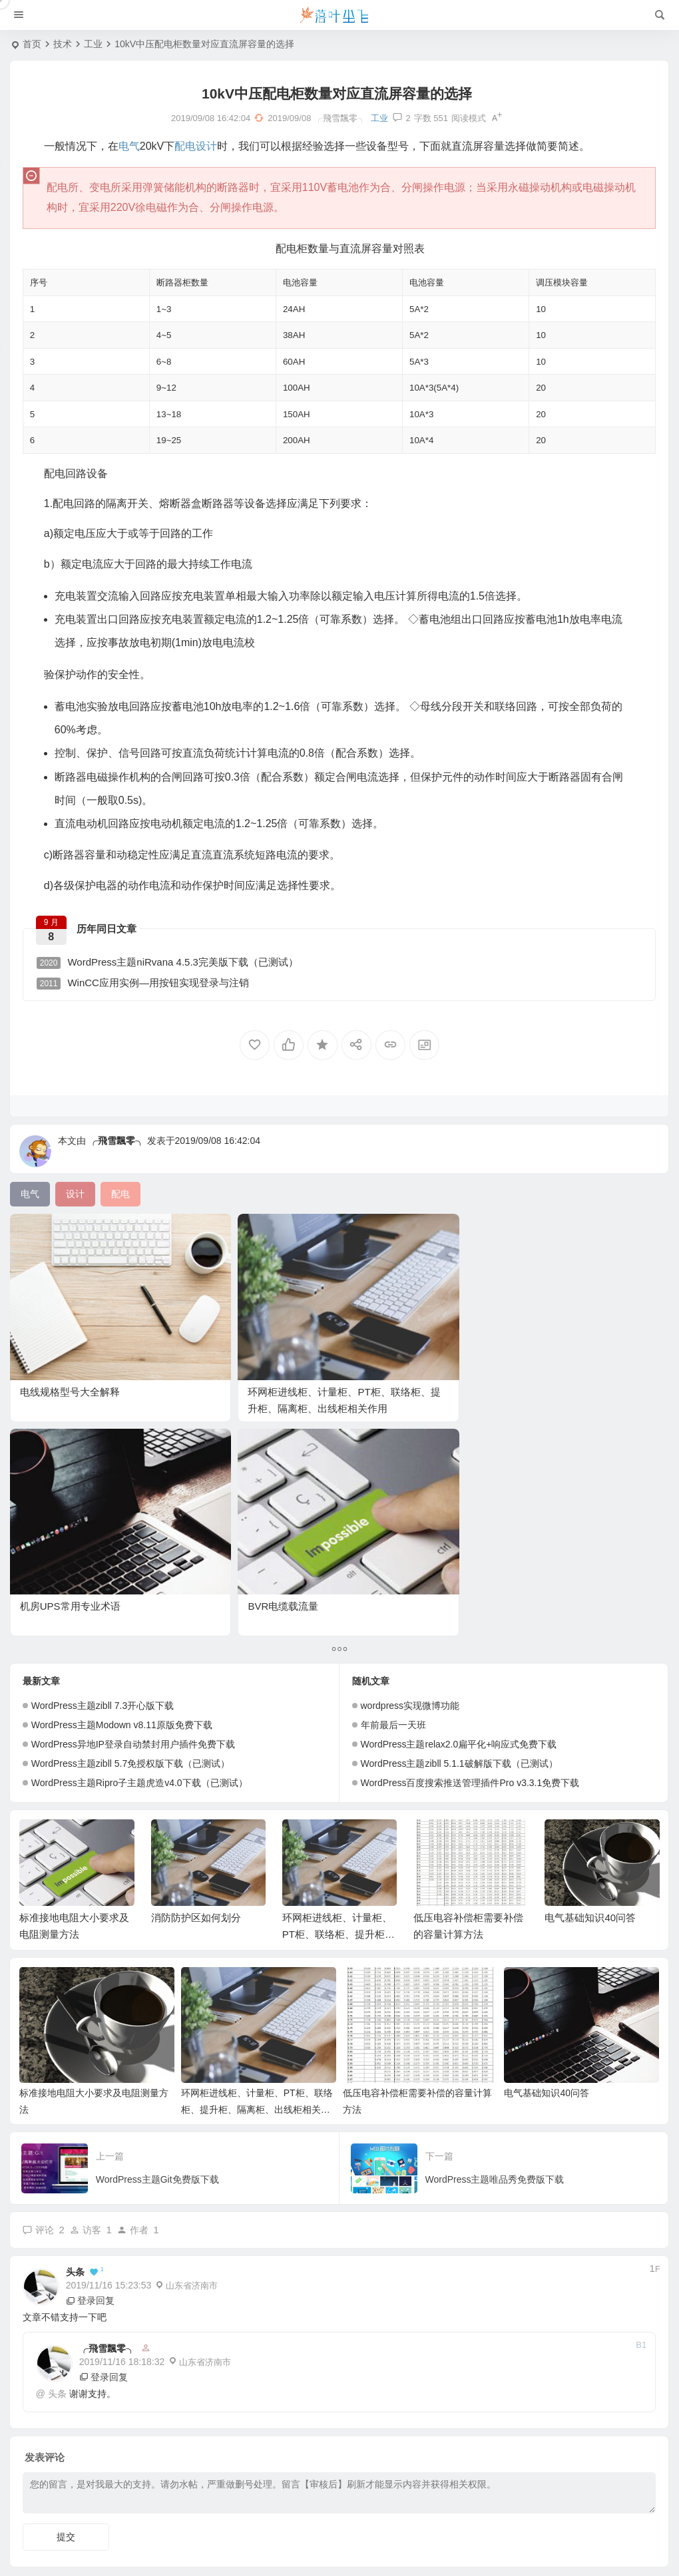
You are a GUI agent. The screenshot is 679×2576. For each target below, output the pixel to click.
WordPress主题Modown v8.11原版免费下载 (121, 1474)
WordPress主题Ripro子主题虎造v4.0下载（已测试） (139, 1532)
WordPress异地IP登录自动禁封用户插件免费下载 (133, 1494)
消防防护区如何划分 (196, 1666)
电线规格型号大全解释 (70, 1355)
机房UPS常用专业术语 (403, 1355)
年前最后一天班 (393, 1474)
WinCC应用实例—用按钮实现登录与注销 (149, 986)
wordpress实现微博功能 (410, 1455)
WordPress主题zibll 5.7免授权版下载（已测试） (130, 1513)
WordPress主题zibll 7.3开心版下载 (102, 1455)
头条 (75, 2021)
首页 (32, 44)
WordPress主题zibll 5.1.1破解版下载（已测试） (459, 1513)
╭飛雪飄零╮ (116, 1150)
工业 (93, 44)
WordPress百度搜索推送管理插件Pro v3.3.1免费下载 (470, 1532)
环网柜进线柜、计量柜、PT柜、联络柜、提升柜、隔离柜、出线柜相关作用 (247, 1372)
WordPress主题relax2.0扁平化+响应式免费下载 (459, 1494)
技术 (62, 44)
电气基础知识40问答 (590, 1666)
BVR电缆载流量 (554, 1355)
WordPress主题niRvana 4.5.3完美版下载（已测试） (174, 966)
